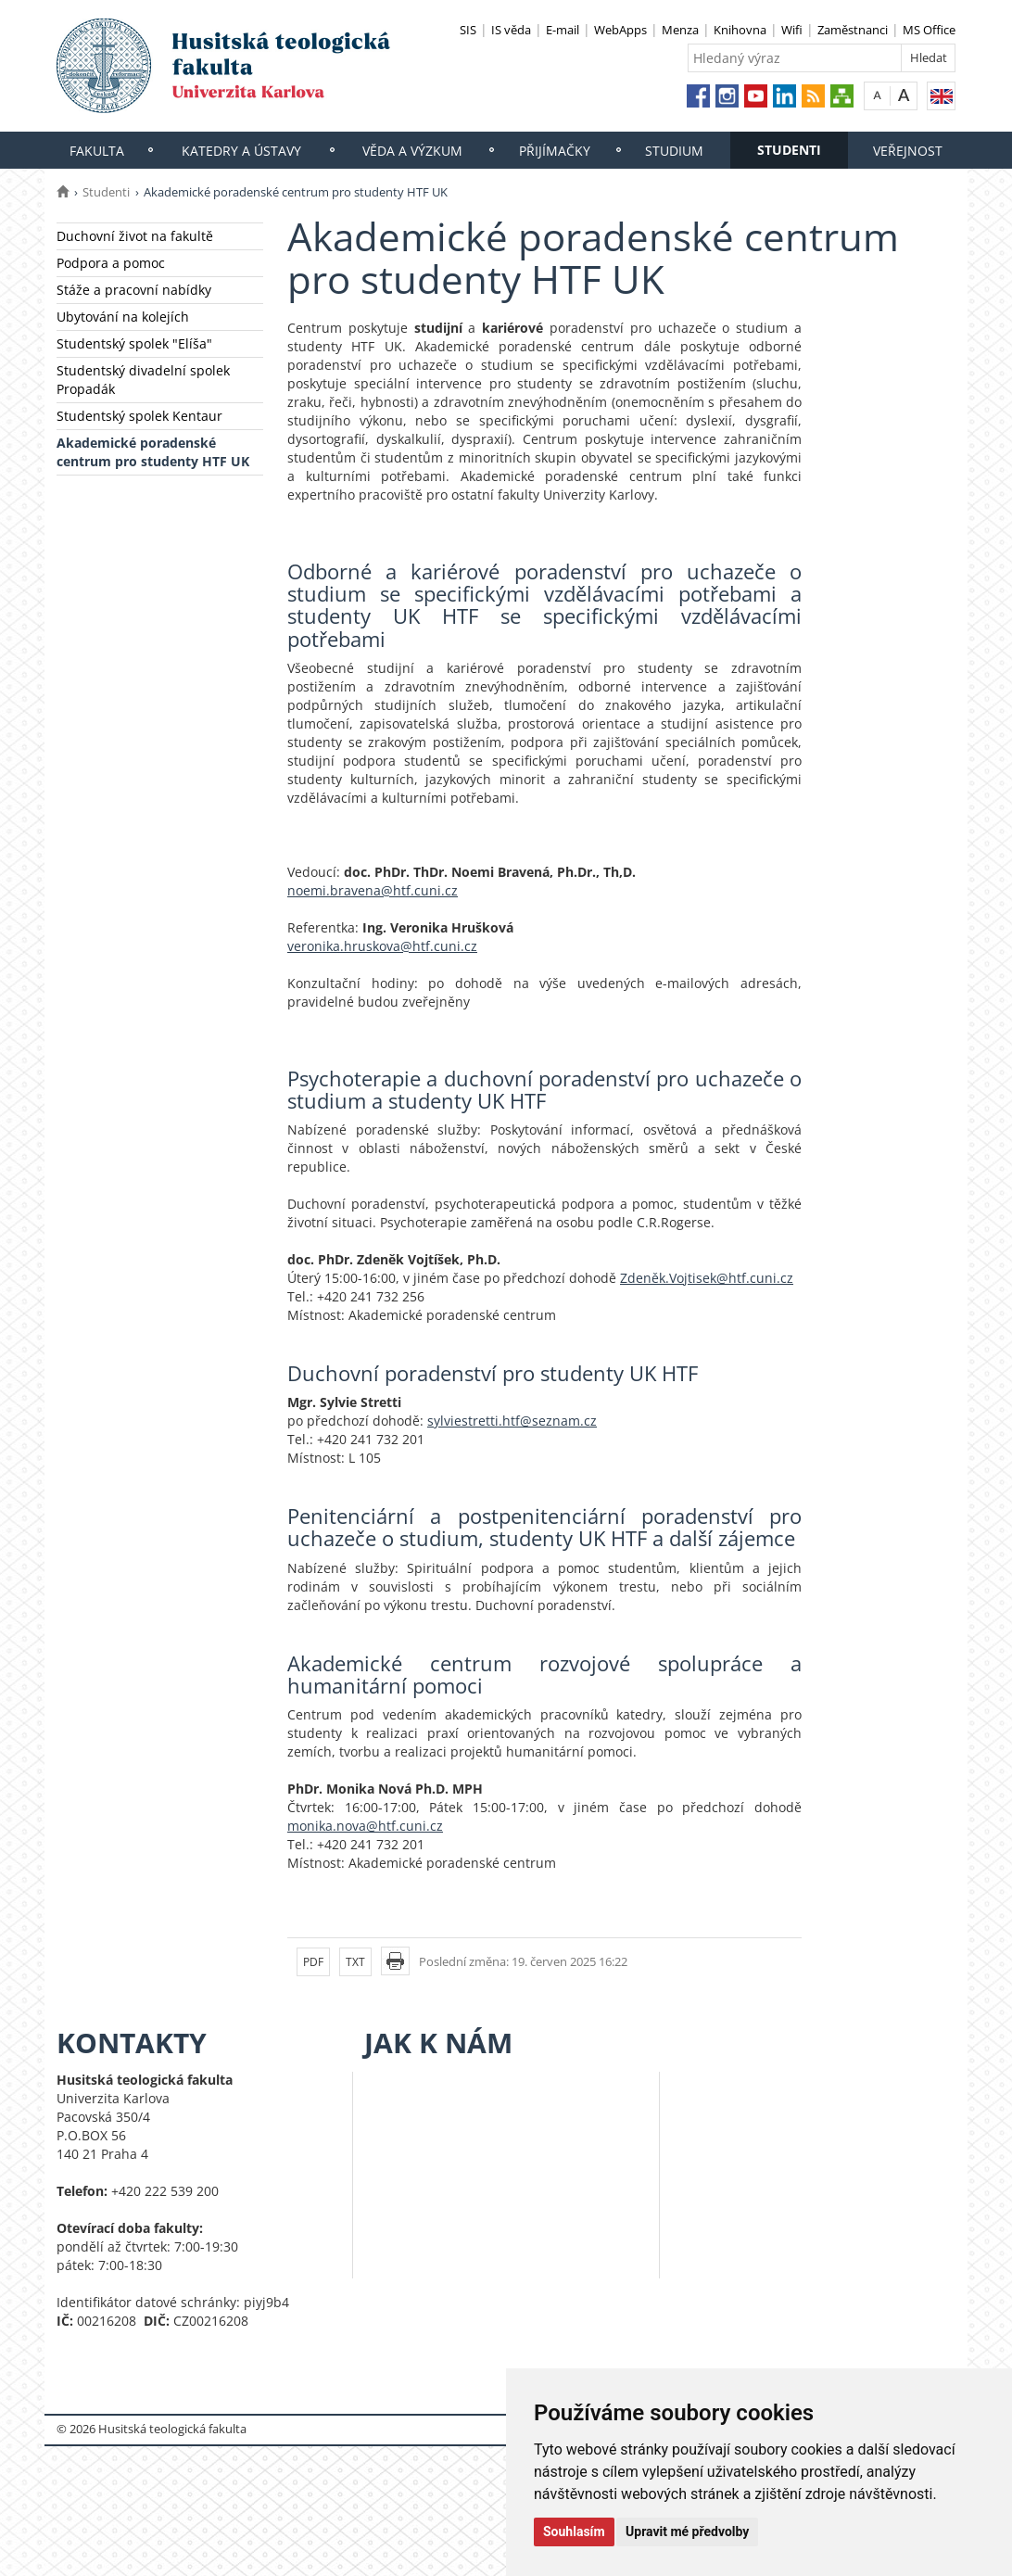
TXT (355, 1962)
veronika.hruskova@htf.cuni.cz (382, 946)
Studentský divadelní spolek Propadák (143, 380)
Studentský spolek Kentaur (139, 416)
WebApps (620, 29)
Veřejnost (907, 150)
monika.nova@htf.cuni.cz (365, 1825)
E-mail (562, 29)
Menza (680, 29)
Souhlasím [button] (574, 2531)
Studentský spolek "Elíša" (134, 343)
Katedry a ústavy (241, 150)
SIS (468, 29)
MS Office (929, 29)
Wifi (792, 29)
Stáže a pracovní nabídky (134, 289)
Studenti (789, 150)
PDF (313, 1962)
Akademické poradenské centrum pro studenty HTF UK (153, 452)
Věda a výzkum (412, 150)
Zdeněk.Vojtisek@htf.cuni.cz (706, 1278)
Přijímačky (554, 150)
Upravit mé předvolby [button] (687, 2531)
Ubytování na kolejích (123, 316)
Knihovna (740, 29)
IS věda (511, 29)
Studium (674, 150)
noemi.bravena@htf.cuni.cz (372, 890)
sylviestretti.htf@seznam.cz (512, 1420)
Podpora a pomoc (111, 263)
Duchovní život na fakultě (135, 236)
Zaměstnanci (852, 29)
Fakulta (97, 150)
